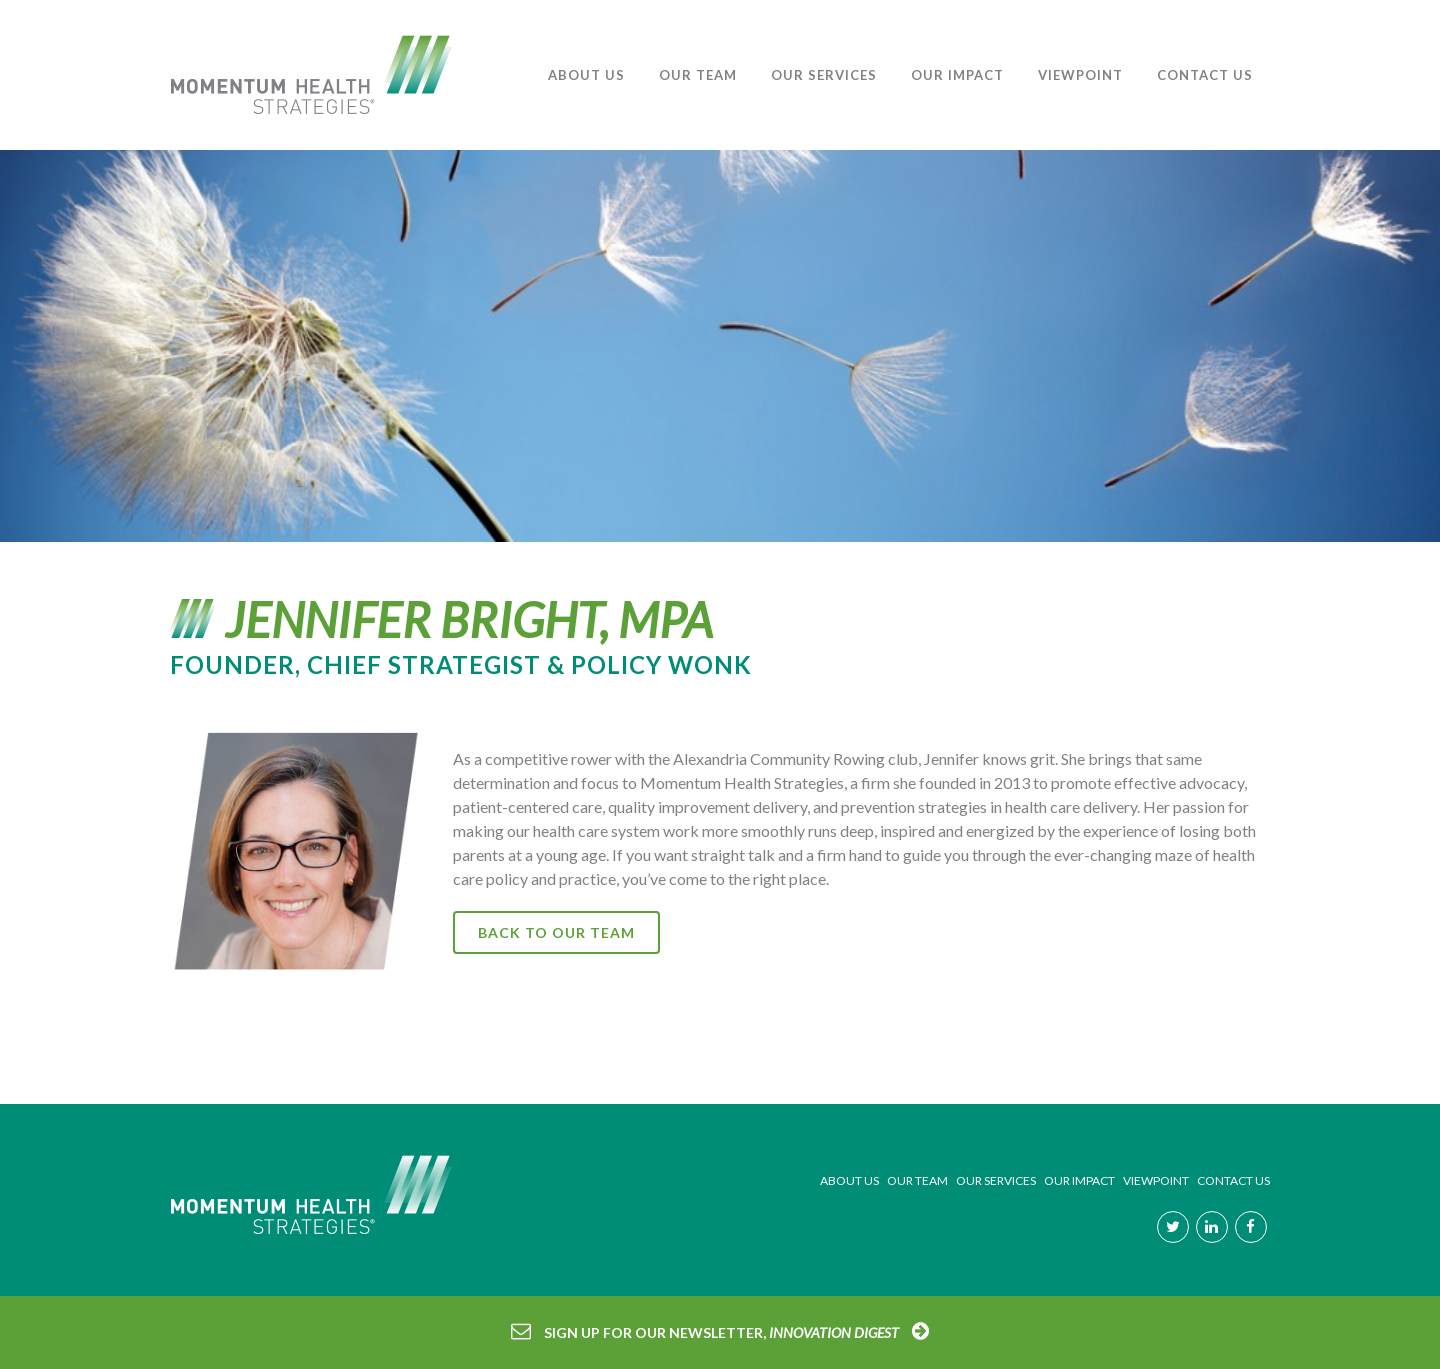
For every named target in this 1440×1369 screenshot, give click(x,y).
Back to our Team (556, 932)
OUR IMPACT (1079, 1180)
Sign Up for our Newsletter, (721, 1332)
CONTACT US (1233, 1180)
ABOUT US (849, 1180)
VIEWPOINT (1156, 1180)
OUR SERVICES (996, 1180)
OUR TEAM (917, 1180)
